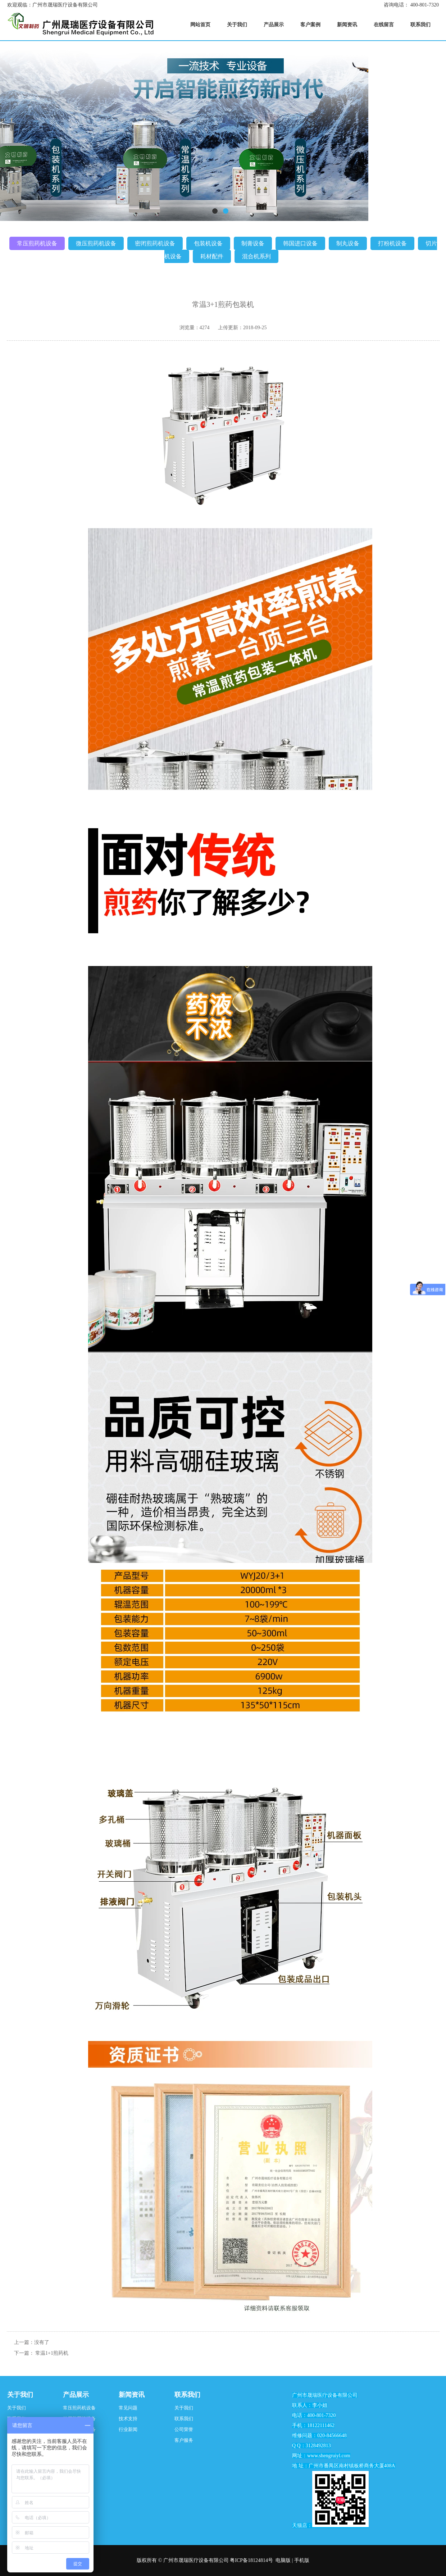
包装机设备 (208, 243)
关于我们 (20, 2394)
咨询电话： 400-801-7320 (411, 5)
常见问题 (128, 2408)
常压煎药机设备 (37, 243)
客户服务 (183, 2440)
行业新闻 (128, 2429)
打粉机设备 (392, 243)
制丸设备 (347, 243)
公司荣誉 (183, 2429)
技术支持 (128, 2418)
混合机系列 (256, 256)
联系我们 (187, 2394)
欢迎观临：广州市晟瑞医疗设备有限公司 (52, 5)
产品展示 (76, 2394)
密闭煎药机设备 (155, 243)
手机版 (301, 2560)
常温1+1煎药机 (51, 2353)
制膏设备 (252, 243)
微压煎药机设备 (96, 243)
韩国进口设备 (300, 243)
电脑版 (283, 2560)
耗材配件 (211, 256)
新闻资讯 (132, 2394)
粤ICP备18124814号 (251, 2560)
